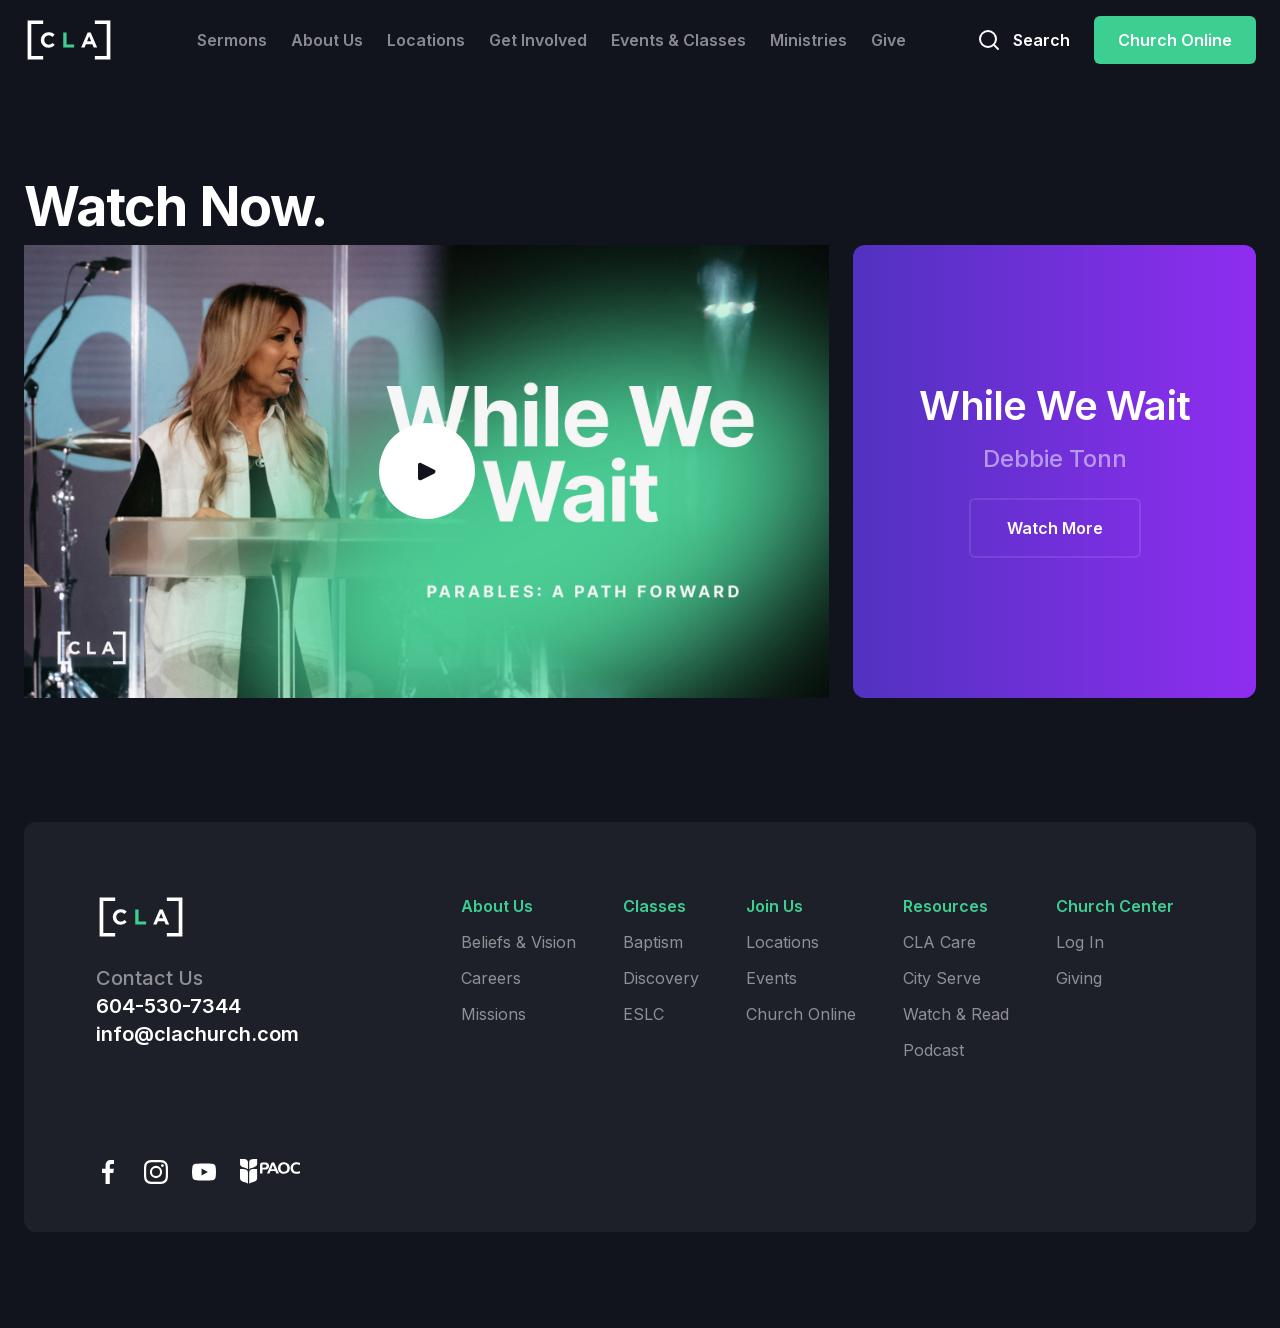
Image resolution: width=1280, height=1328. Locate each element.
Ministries (808, 40)
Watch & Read (956, 1014)
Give (888, 40)
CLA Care (939, 942)
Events (771, 978)
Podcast (933, 1050)
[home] (69, 40)
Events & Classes (678, 40)
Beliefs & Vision (518, 942)
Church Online (1175, 40)
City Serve (942, 978)
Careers (491, 978)
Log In (1080, 942)
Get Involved (538, 40)
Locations (426, 40)
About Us (327, 40)
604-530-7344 (168, 1006)
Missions (493, 1014)
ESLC (643, 1014)
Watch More (1055, 528)
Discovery (661, 978)
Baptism (653, 942)
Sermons (232, 40)
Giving (1079, 978)
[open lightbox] (426, 471)
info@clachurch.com (197, 1034)
